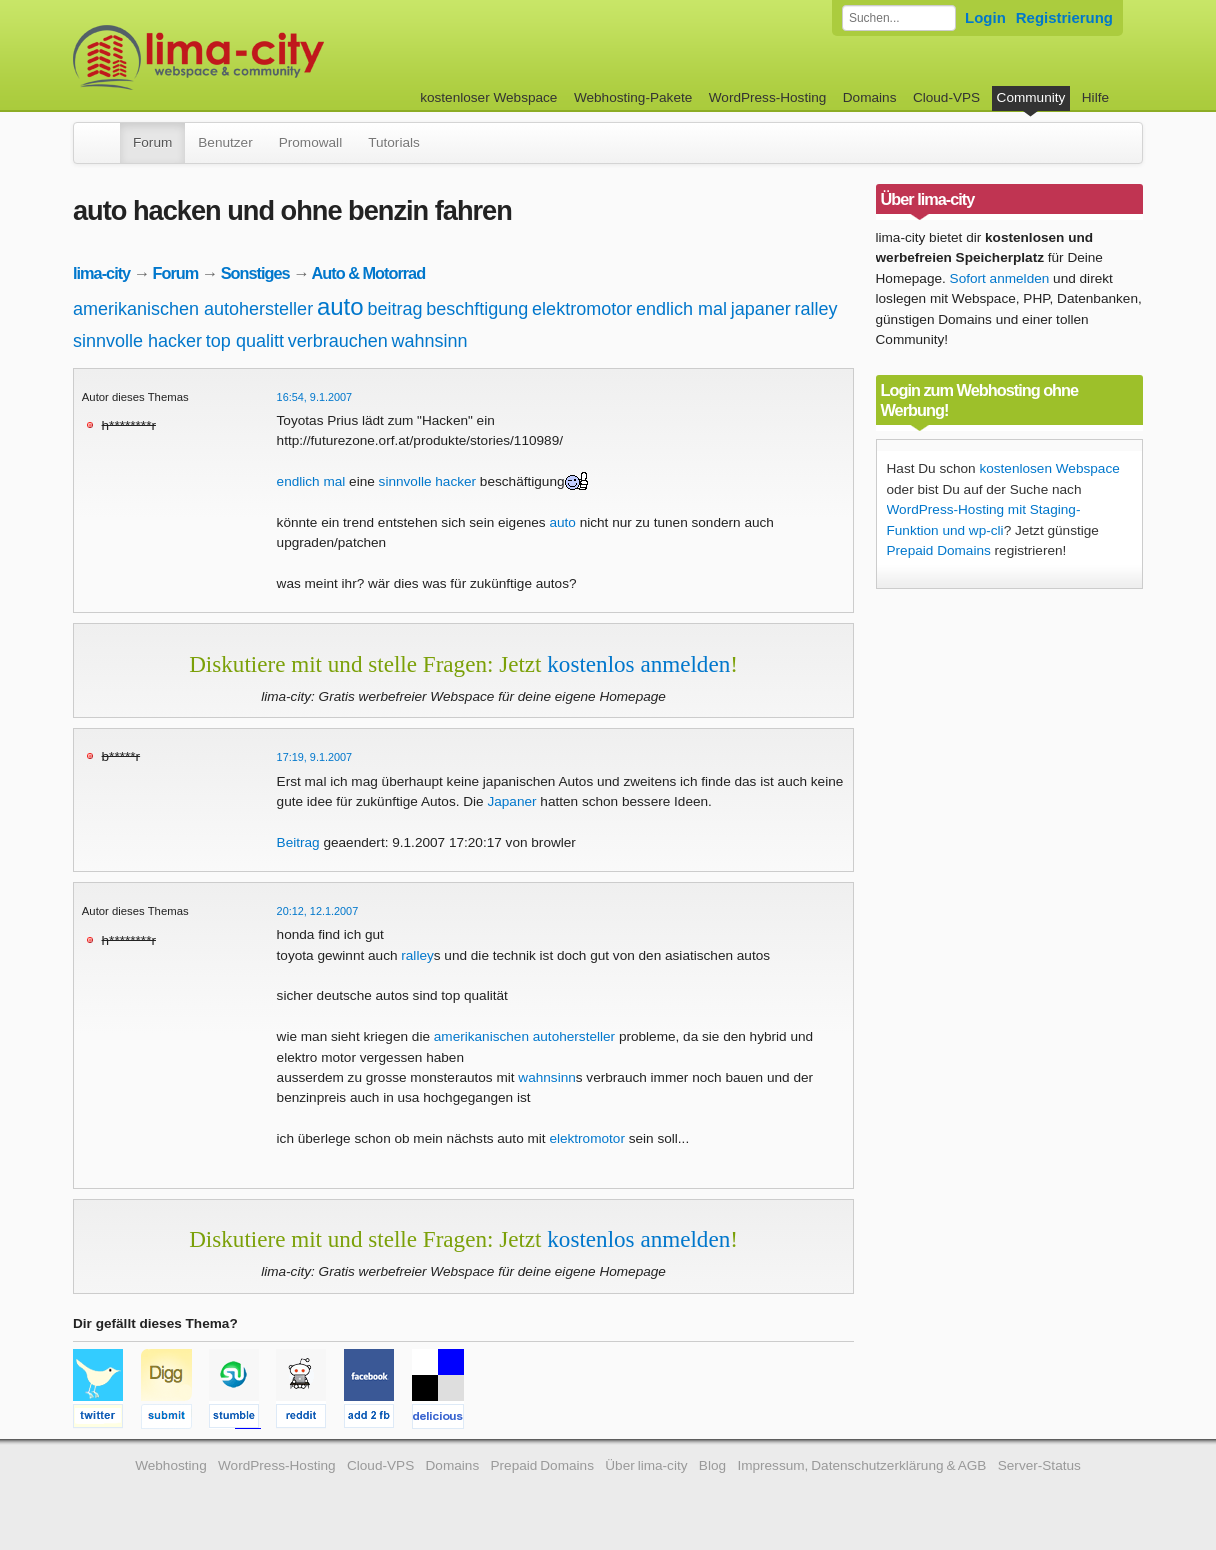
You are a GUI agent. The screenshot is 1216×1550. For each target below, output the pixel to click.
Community (1031, 97)
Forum (152, 142)
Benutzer (225, 142)
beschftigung (477, 309)
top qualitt (245, 341)
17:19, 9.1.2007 (315, 757)
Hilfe (1095, 97)
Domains (870, 97)
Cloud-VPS (946, 97)
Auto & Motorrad (368, 273)
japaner (761, 309)
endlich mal (681, 309)
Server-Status (1039, 1465)
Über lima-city (646, 1465)
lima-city (101, 273)
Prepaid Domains (939, 550)
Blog (712, 1465)
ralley (816, 309)
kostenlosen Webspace (1049, 468)
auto (340, 306)
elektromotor (582, 309)
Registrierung (1064, 17)
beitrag (394, 309)
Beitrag (298, 842)
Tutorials (394, 142)
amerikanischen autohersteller (193, 309)
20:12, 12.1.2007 (318, 911)
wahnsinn (430, 341)
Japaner (511, 801)
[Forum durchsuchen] (899, 18)
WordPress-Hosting (768, 97)
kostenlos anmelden (638, 664)
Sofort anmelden (1000, 278)
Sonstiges (255, 273)
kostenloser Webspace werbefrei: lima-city (273, 57)
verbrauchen (338, 341)
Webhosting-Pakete (633, 97)
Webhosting (171, 1465)
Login (985, 17)
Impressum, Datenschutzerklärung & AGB (861, 1465)
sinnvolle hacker (137, 341)
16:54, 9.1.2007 (315, 397)
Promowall (310, 142)
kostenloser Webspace (488, 97)
